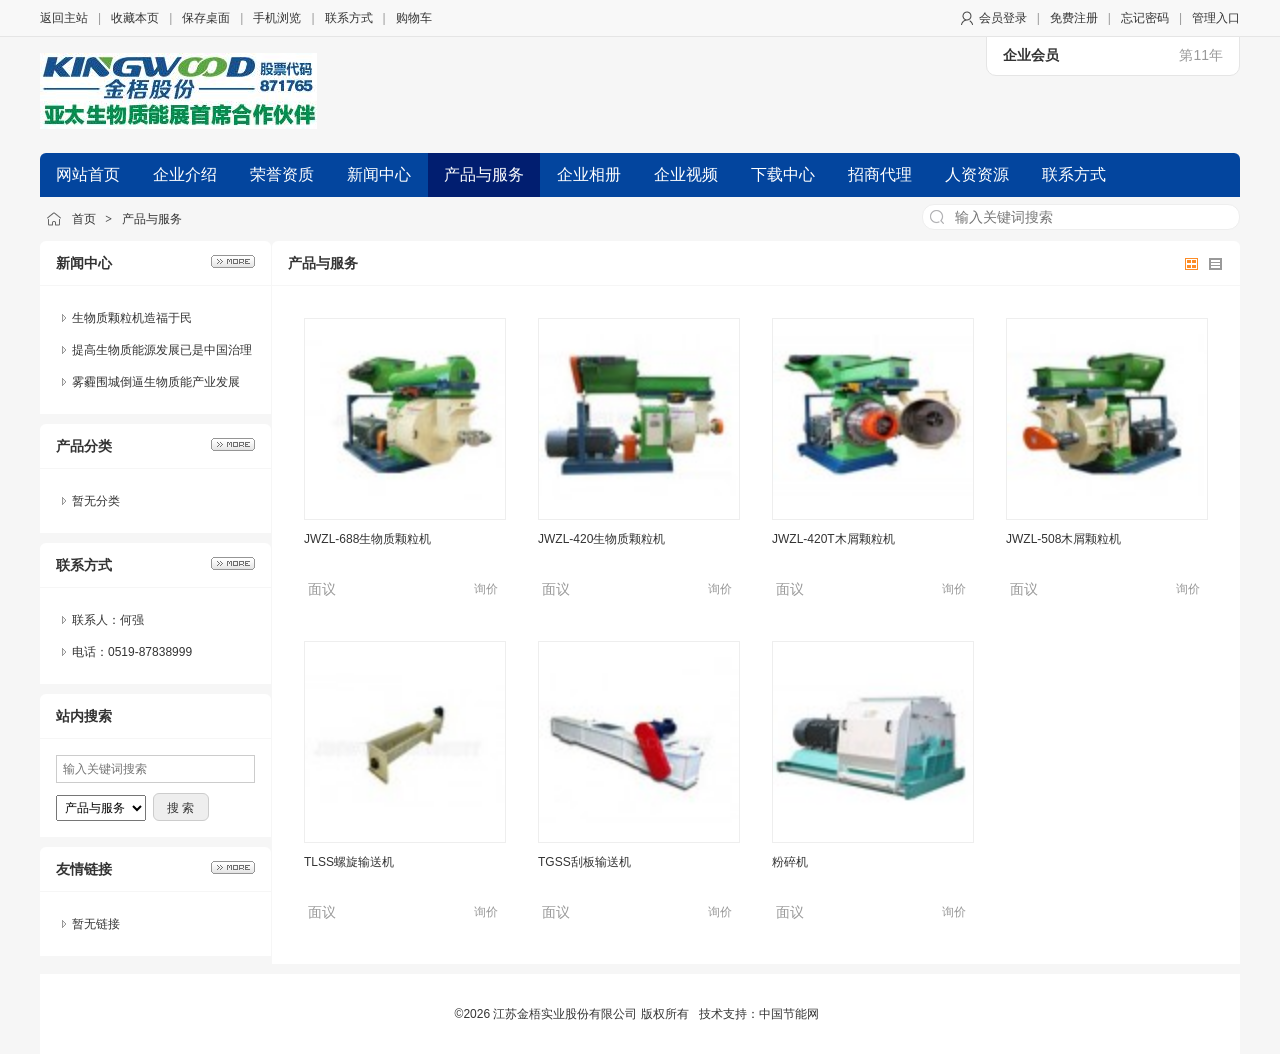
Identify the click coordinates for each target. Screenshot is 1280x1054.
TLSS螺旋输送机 (349, 862)
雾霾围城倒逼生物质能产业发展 (156, 382)
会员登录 (1003, 18)
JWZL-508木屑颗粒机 (1063, 539)
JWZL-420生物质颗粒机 (601, 539)
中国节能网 (789, 1014)
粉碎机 (790, 862)
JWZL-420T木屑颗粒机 (833, 539)
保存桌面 (206, 18)
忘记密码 (1145, 18)
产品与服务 (152, 219)
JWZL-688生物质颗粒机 (367, 539)
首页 (84, 219)
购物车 (414, 18)
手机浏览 (277, 18)
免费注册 (1074, 18)
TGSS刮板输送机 (584, 862)
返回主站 (64, 18)
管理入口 (1216, 18)
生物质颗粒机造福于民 (132, 318)
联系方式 (349, 18)
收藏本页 (135, 18)
